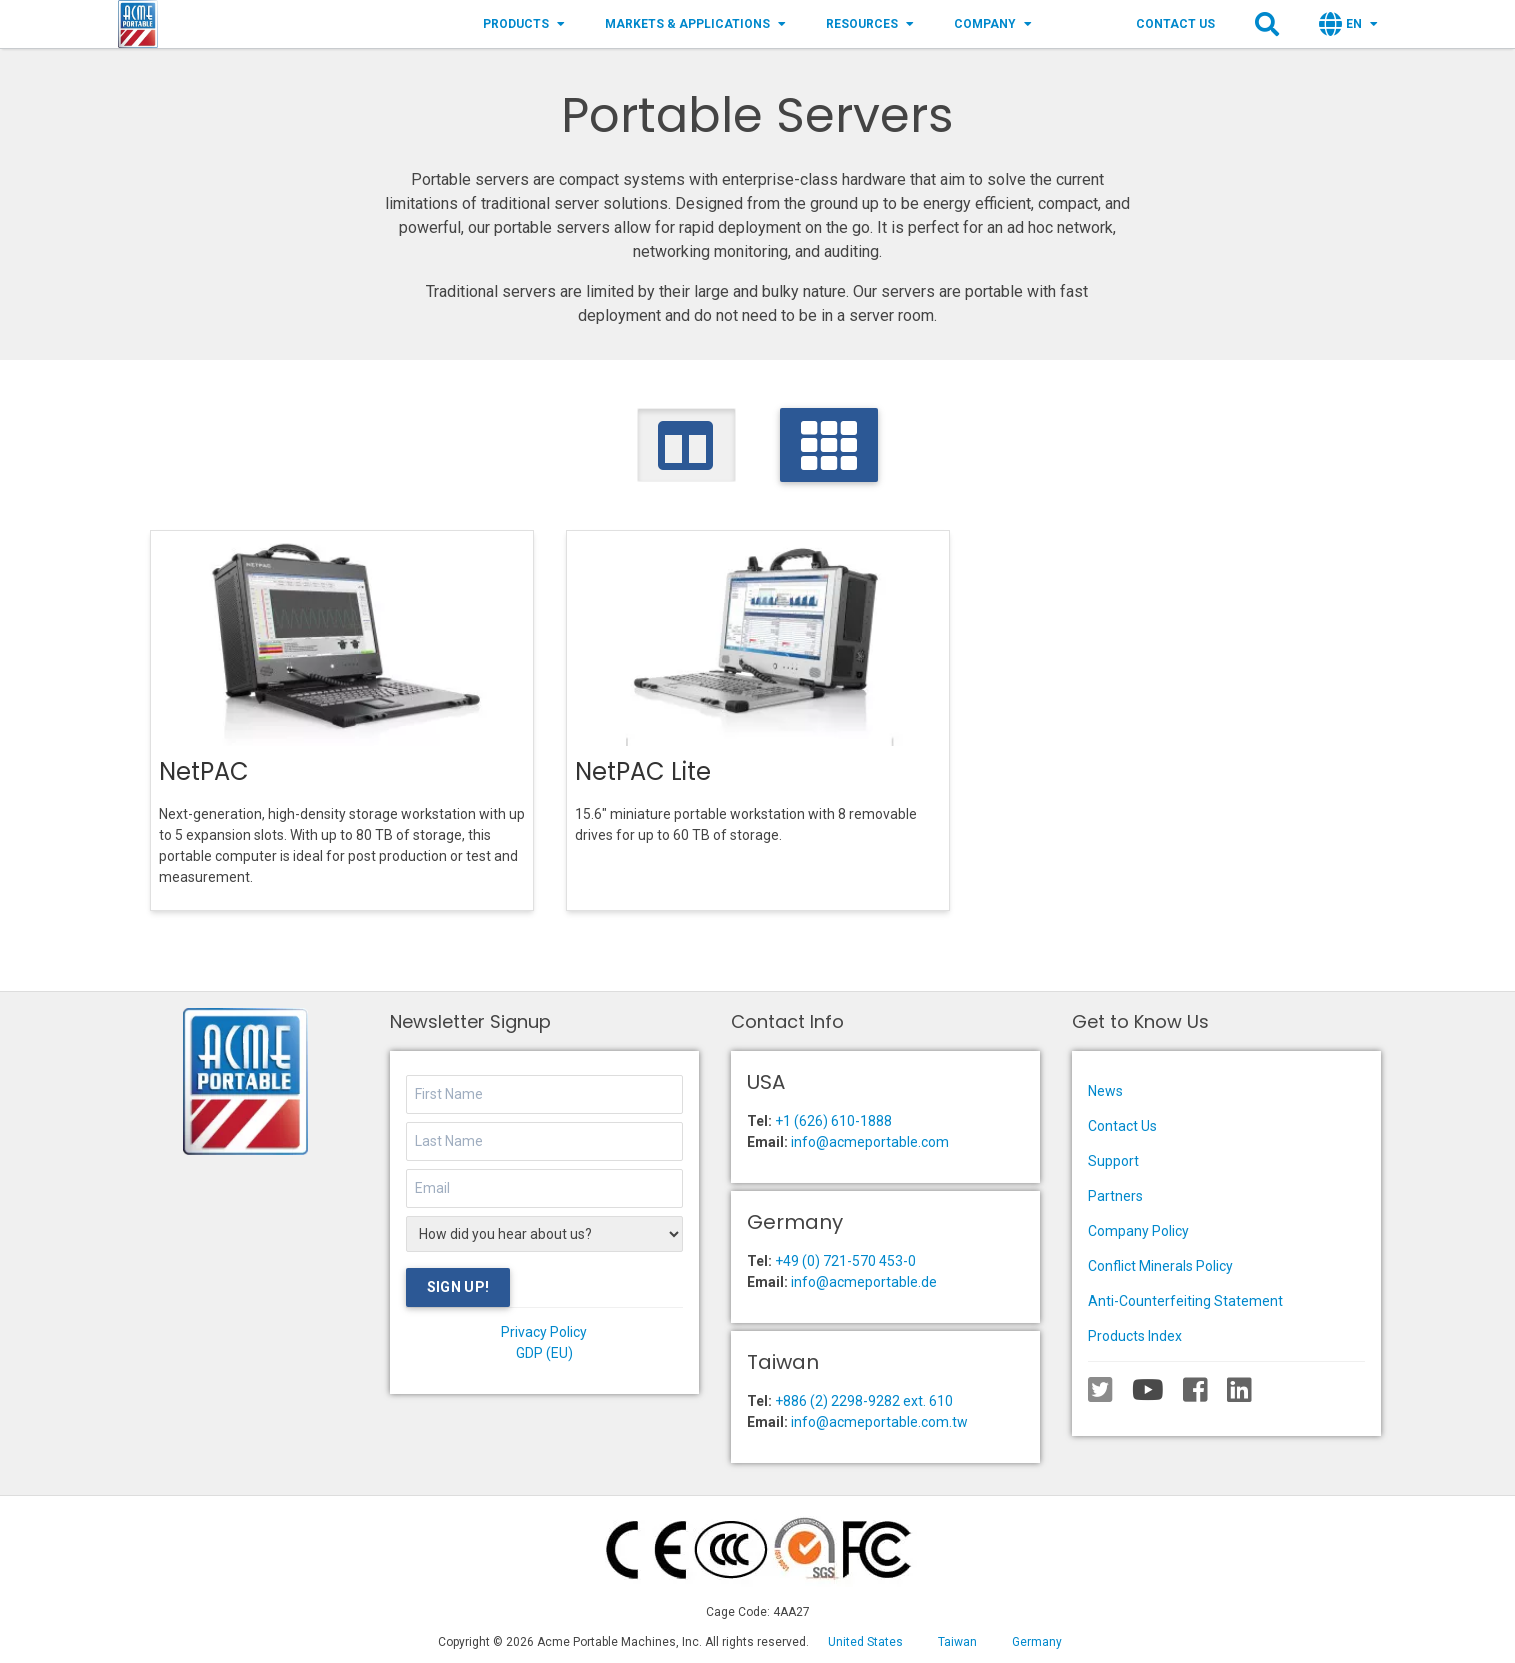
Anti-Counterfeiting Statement (1185, 1301)
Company (993, 24)
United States (865, 1642)
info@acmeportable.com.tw (879, 1422)
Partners (1115, 1196)
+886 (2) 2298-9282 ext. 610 (864, 1401)
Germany (1037, 1642)
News (1105, 1091)
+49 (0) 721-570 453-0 (845, 1261)
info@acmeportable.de (864, 1282)
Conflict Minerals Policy (1160, 1266)
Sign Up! (458, 1287)
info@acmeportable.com (870, 1142)
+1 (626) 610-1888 (833, 1121)
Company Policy (1138, 1231)
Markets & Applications (695, 24)
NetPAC (204, 771)
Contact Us (1175, 24)
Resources (870, 24)
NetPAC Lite (643, 771)
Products (524, 24)
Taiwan (957, 1642)
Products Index (1135, 1336)
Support (1113, 1161)
